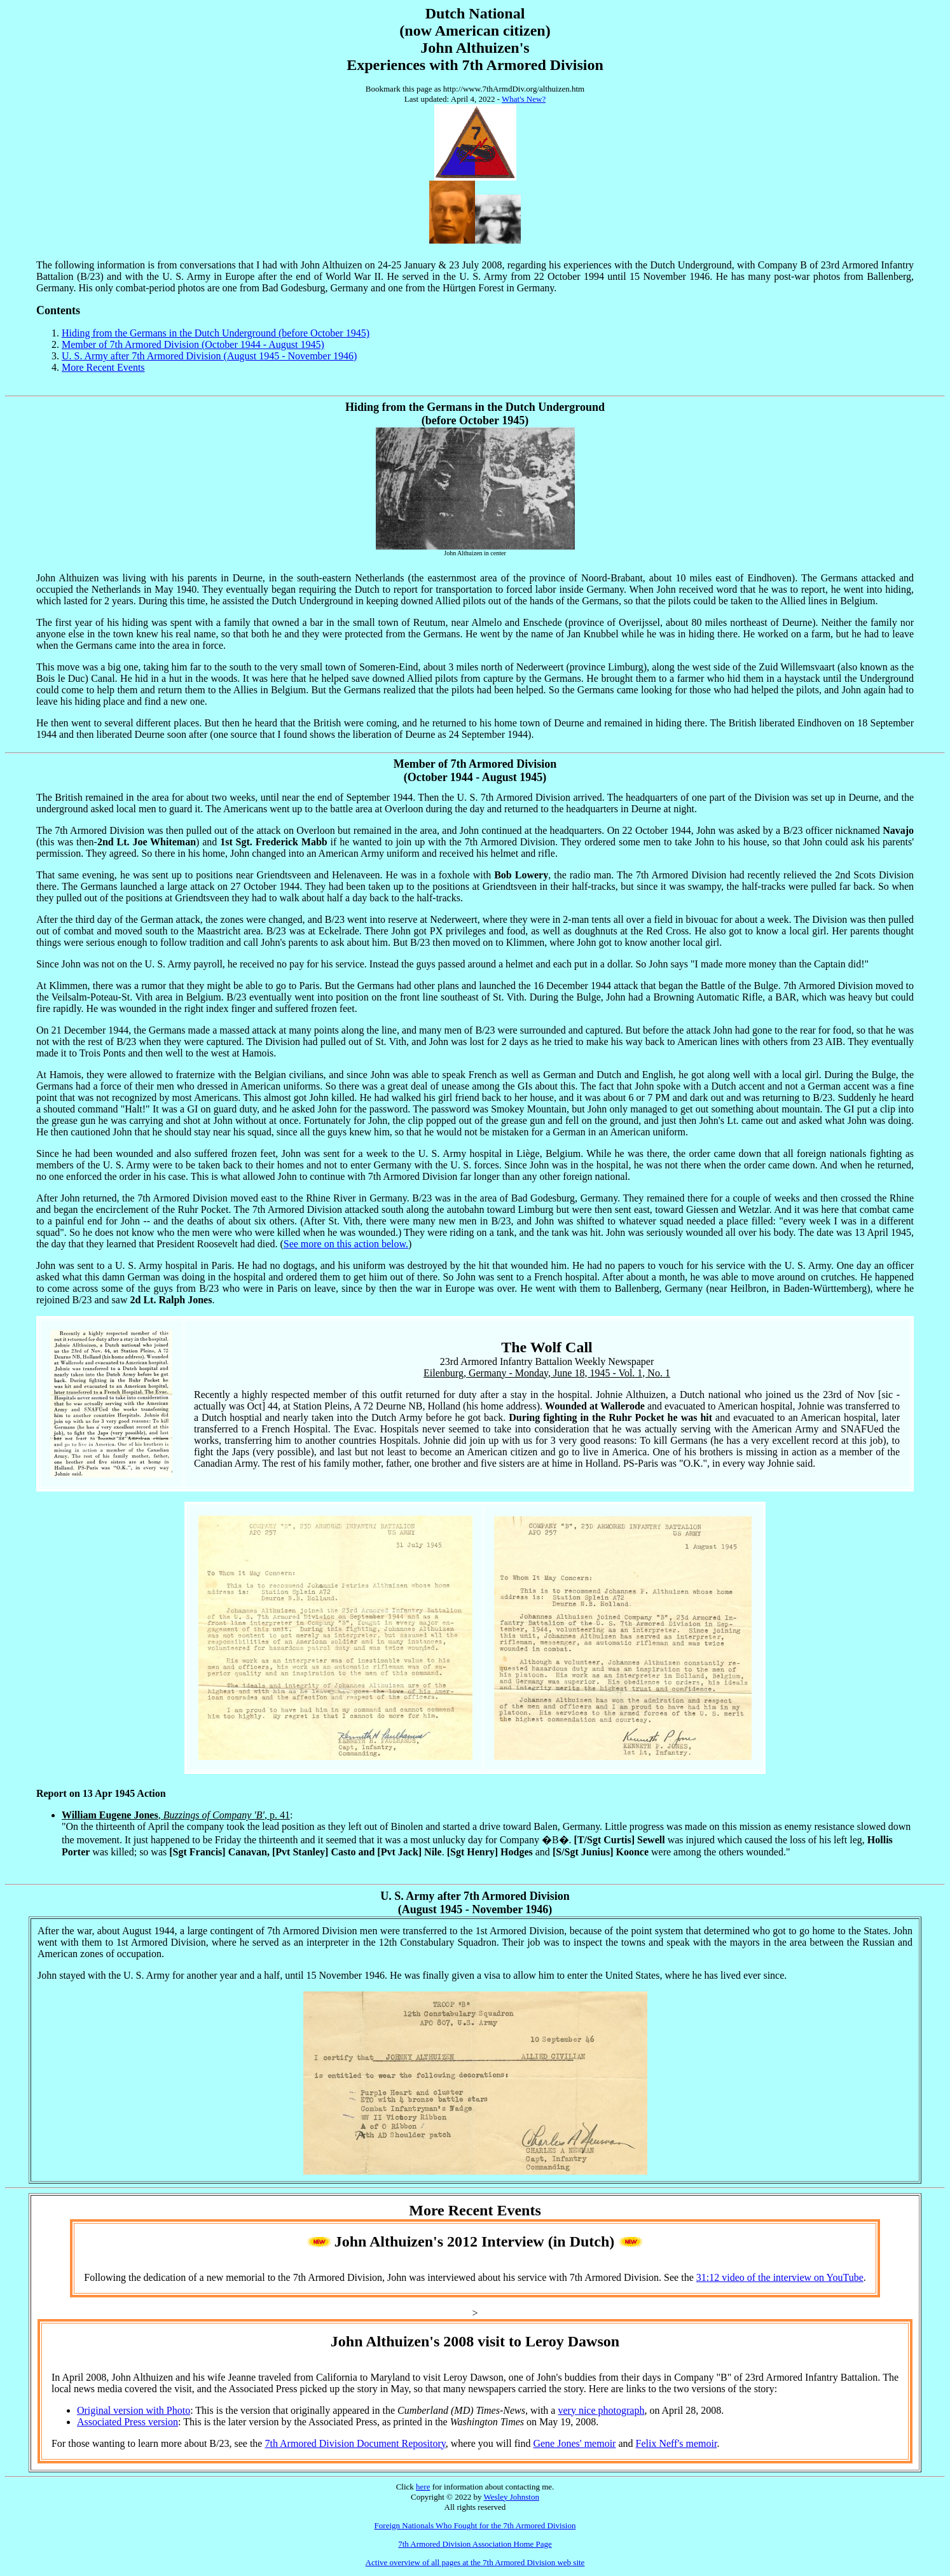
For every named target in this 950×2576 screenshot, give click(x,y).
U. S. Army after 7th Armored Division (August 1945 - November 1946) (209, 355)
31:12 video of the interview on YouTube (780, 2277)
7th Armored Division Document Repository (355, 2443)
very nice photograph (601, 2410)
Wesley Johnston (511, 2497)
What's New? (524, 99)
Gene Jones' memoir (574, 2443)
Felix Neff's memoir (676, 2443)
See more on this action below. (346, 1243)
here (423, 2486)
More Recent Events (103, 367)
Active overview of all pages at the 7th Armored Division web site (475, 2562)
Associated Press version (127, 2421)
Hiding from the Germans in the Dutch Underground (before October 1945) (215, 333)
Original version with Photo (133, 2410)
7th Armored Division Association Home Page (475, 2544)
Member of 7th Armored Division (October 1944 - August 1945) (193, 344)
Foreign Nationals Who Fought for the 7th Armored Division (475, 2525)
